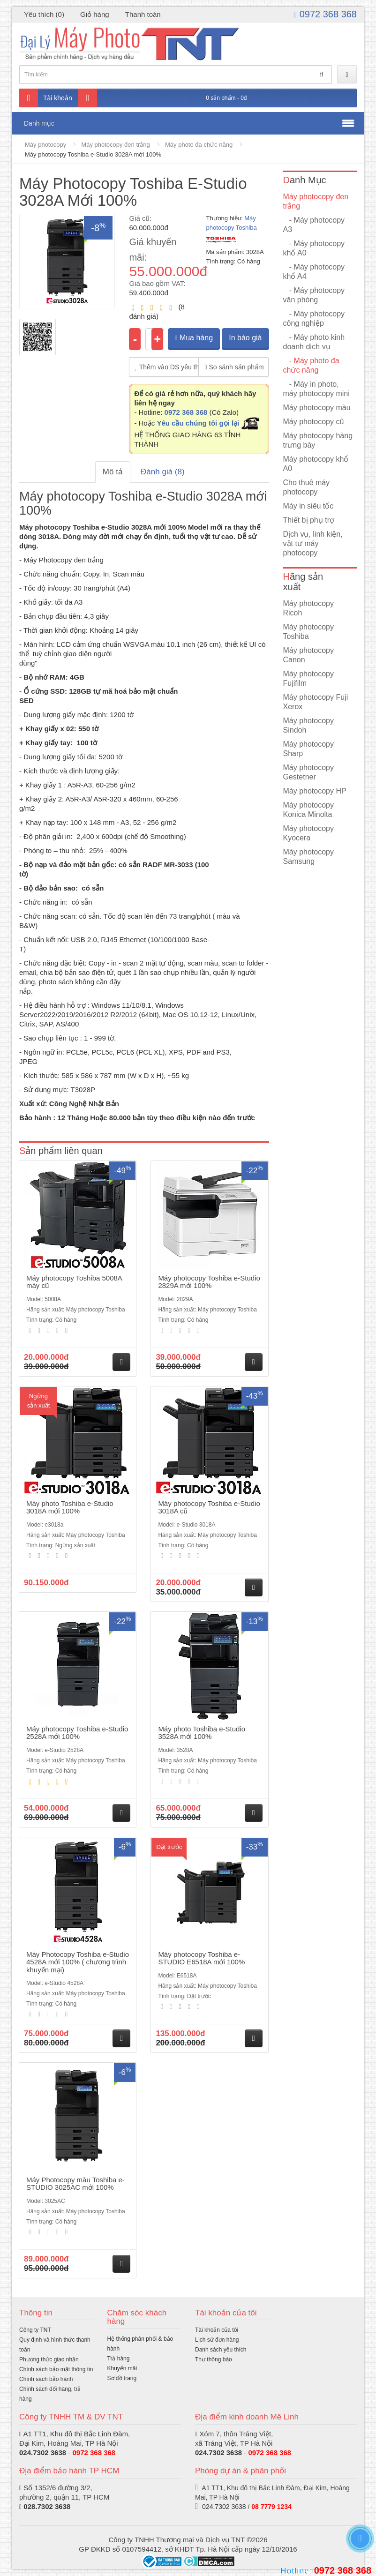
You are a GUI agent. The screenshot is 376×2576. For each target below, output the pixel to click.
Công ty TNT (35, 2330)
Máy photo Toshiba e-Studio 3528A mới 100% (201, 1733)
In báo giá (245, 338)
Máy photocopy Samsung (308, 856)
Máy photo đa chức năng (199, 144)
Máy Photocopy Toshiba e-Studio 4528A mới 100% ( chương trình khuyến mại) (77, 1962)
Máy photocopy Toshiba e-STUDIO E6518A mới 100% (201, 1958)
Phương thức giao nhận (49, 2359)
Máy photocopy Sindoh (308, 725)
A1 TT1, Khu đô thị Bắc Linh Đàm (75, 2434)
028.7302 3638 (46, 2506)
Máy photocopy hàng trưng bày (318, 440)
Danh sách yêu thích (220, 2349)
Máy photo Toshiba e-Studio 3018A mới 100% (69, 1507)
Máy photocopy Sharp (308, 748)
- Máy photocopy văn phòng (314, 295)
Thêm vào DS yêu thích (167, 367)
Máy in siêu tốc (308, 506)
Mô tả (113, 471)
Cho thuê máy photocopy (306, 487)
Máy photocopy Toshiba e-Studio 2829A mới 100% (209, 1282)
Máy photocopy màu (317, 408)
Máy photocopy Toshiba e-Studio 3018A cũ (209, 1507)
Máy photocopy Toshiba (308, 631)
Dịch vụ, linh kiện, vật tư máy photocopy (313, 543)
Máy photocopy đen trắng (115, 144)
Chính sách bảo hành (46, 2379)
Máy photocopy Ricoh (308, 608)
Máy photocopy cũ (313, 422)
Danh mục (39, 123)
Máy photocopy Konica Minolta (308, 809)
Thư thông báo (213, 2359)
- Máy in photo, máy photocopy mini (316, 388)
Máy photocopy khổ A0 (316, 463)
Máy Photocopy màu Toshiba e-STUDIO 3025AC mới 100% (75, 2184)
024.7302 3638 (42, 2452)
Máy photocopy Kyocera (308, 833)
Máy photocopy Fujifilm (308, 678)
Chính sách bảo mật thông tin (56, 2369)
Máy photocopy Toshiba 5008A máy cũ (74, 1282)
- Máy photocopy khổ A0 (314, 248)
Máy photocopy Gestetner (308, 772)
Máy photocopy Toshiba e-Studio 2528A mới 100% (77, 1733)
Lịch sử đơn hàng (217, 2339)
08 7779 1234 (271, 2506)
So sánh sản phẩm (233, 367)
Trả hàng (118, 2358)
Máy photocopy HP (314, 791)
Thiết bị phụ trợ (308, 520)
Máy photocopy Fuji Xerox (315, 702)
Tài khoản (45, 98)
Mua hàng (194, 338)
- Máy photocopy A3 (314, 224)
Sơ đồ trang (122, 2378)
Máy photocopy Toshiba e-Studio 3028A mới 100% (93, 154)
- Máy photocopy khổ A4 (314, 271)
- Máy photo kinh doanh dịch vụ (314, 342)
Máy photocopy (45, 144)
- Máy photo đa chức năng (311, 365)
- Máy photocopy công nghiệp (314, 318)
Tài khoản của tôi (216, 2330)
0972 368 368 (325, 14)
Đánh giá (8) (163, 471)
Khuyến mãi (122, 2368)
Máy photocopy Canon (308, 655)
